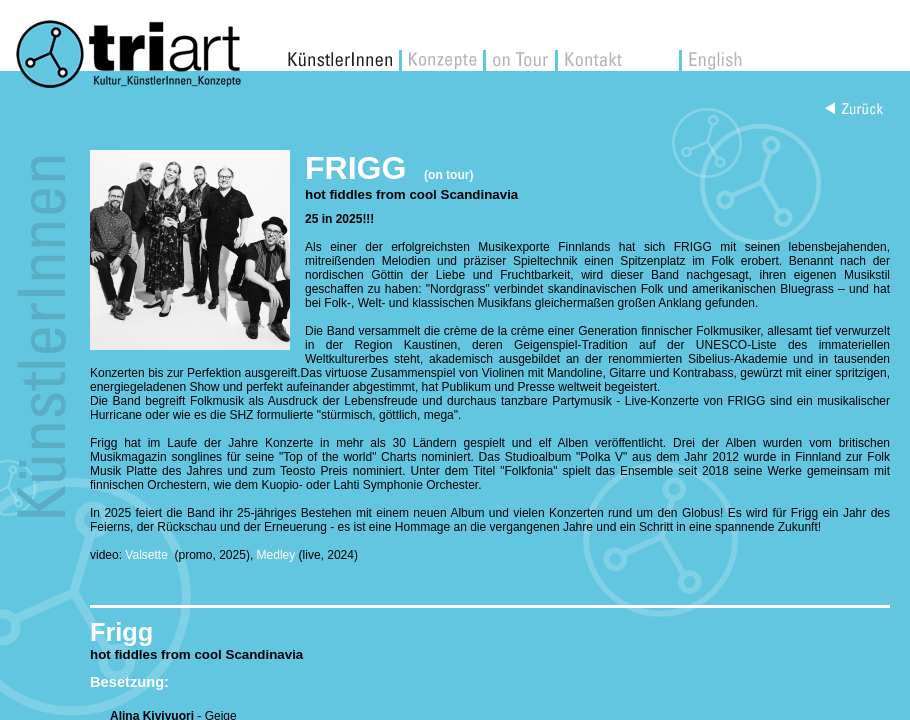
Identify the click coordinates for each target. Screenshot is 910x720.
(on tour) (448, 175)
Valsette (148, 555)
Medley (276, 555)
